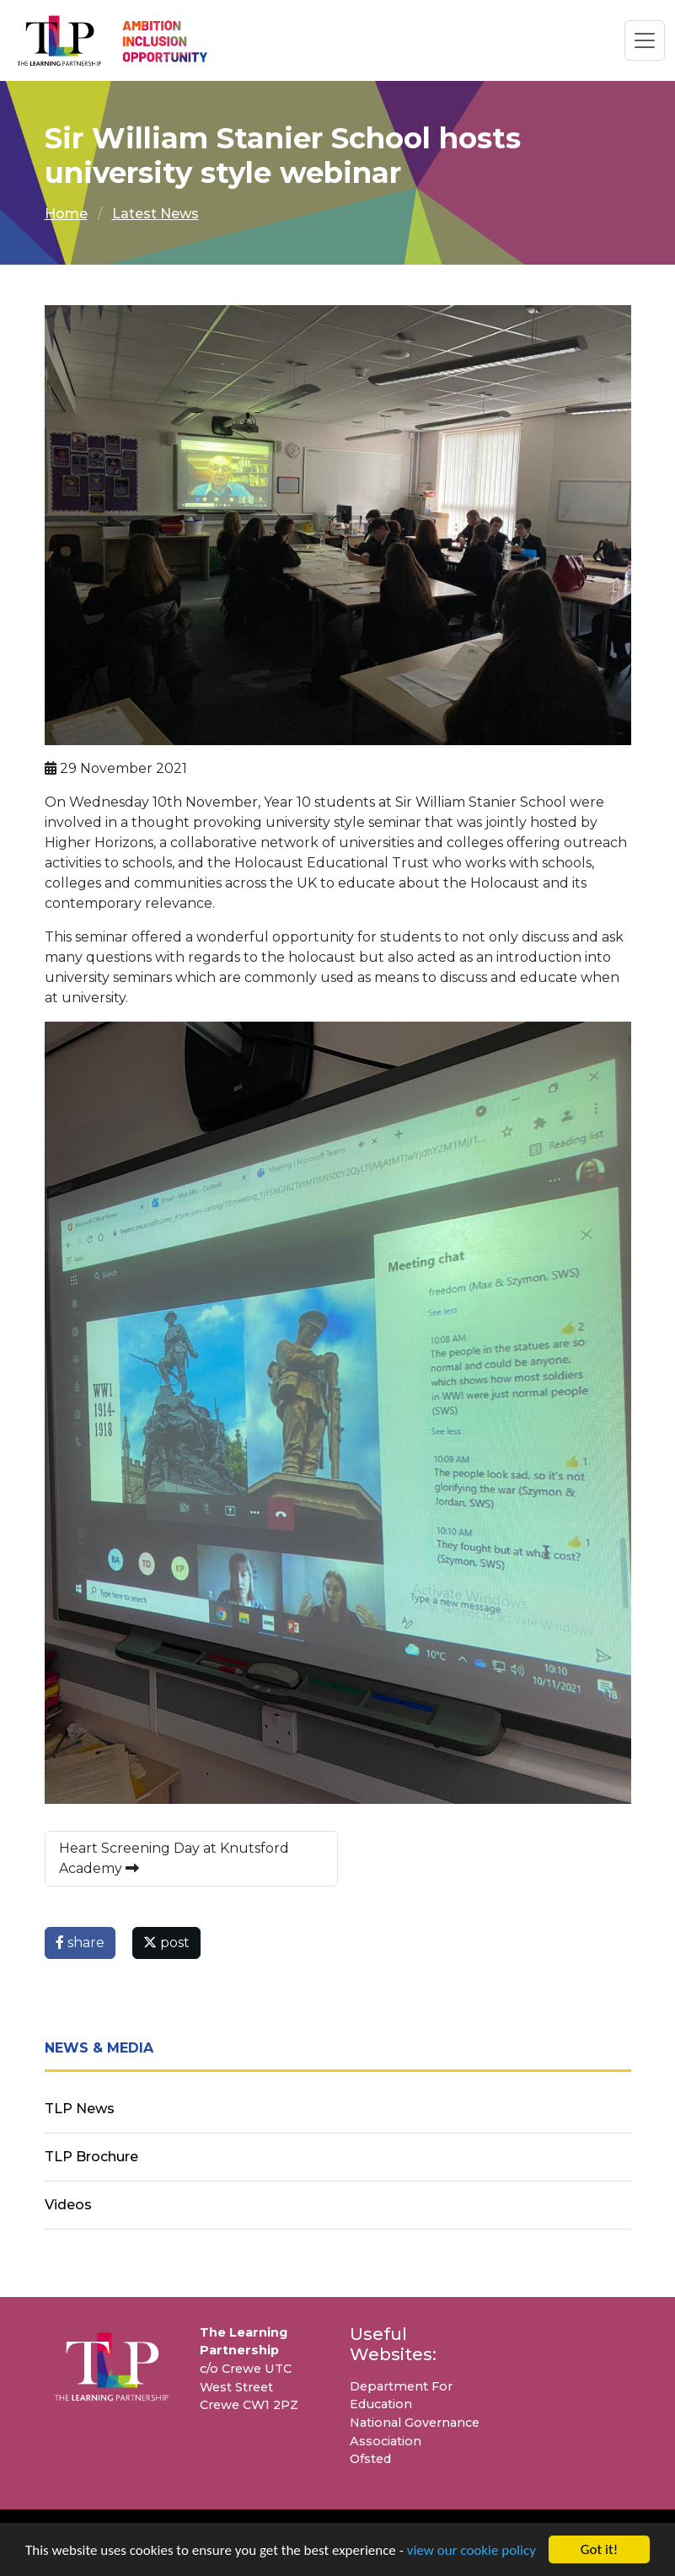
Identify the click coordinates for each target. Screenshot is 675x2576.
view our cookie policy (471, 2552)
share (80, 1943)
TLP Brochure (91, 2157)
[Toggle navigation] (644, 40)
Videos (68, 2205)
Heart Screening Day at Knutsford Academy (174, 1858)
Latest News (155, 214)
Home (66, 214)
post (166, 1943)
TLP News (80, 2109)
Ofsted (370, 2458)
